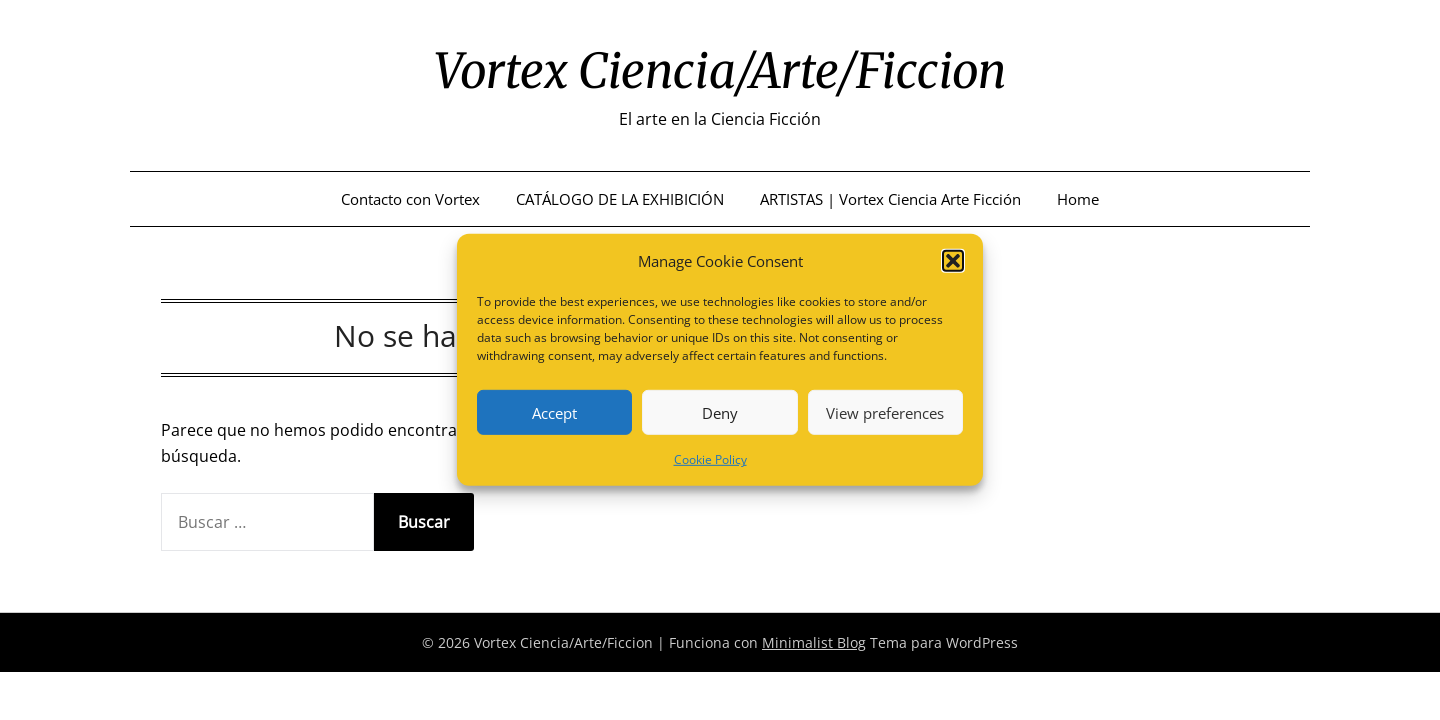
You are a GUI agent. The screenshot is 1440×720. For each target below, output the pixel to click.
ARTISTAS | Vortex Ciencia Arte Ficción (890, 199)
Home (1078, 199)
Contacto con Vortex (410, 199)
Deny (720, 413)
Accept (554, 413)
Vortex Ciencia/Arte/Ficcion (720, 71)
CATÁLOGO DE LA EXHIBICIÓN (620, 199)
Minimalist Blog (814, 642)
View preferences (885, 413)
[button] (953, 261)
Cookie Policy (710, 459)
